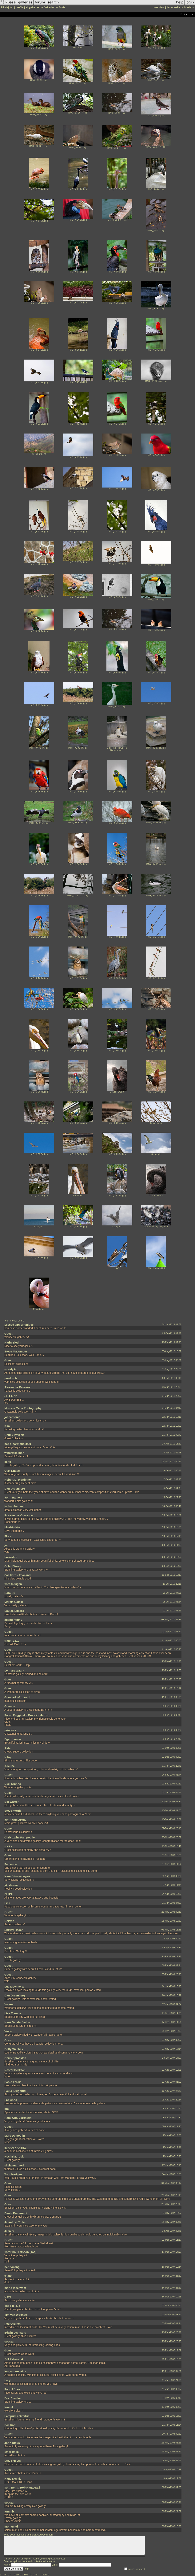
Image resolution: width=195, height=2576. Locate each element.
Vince (8, 2031)
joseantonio (12, 1417)
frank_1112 (11, 1640)
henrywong (12, 2267)
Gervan (9, 1920)
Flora (7, 1536)
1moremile (11, 2451)
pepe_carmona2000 (17, 1443)
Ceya (7, 2296)
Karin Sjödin (12, 1342)
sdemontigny (13, 1619)
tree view (158, 7)
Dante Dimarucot (15, 2213)
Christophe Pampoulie (19, 1837)
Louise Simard (14, 1610)
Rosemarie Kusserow (19, 1515)
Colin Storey (12, 1566)
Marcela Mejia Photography (22, 1408)
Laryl (7, 2380)
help (26, 2568)
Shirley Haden (13, 1929)
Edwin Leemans (15, 2332)
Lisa (7, 1903)
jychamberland (14, 1506)
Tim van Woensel (16, 2314)
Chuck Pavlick (14, 1434)
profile (19, 7)
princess (10, 1730)
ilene (7, 1461)
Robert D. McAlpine (17, 1479)
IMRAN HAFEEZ (15, 2147)
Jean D (9, 2231)
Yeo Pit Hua (12, 2305)
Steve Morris (13, 1810)
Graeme (9, 1706)
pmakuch (10, 1378)
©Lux (8, 2275)
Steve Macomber (15, 1351)
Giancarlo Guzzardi (17, 1697)
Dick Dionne (12, 1783)
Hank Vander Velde (17, 2022)
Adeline (9, 1766)
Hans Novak (12, 2478)
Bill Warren (11, 1801)
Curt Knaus (12, 1470)
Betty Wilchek (13, 2049)
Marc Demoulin (14, 2135)
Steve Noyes (12, 2460)
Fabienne (10, 1864)
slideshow (188, 7)
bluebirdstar (12, 1527)
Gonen (9, 1828)
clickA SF (10, 1396)
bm (6, 2108)
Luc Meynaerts (14, 1986)
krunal (8, 2407)
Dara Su (9, 1593)
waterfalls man (14, 1452)
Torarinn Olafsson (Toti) (20, 2252)
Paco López (12, 2389)
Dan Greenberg (14, 1488)
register (27, 2558)
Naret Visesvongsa (17, 1876)
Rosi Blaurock (14, 2156)
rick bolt (9, 2425)
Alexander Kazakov (17, 1387)
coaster (9, 2341)
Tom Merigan (13, 1584)
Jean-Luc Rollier (15, 2222)
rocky (8, 1846)
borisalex (10, 1557)
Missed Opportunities (19, 1324)
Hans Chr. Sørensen (18, 2117)
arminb (9, 2511)
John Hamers (13, 1497)
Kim (7, 1426)
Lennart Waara (14, 1670)
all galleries (32, 7)
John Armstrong (15, 1819)
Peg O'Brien (12, 2323)
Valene (9, 2004)
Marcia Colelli (13, 1601)
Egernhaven (12, 1739)
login (17, 2558)
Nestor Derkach (15, 2070)
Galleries (49, 7)
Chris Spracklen (15, 2058)
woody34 (10, 1369)
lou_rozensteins (15, 2371)
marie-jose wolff (15, 2287)
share (21, 1320)
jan (6, 1545)
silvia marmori (14, 2165)
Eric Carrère (12, 2398)
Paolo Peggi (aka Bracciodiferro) (26, 1715)
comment (10, 1320)
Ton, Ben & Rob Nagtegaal (22, 2487)
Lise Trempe (12, 2013)
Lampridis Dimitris (17, 2416)
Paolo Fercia (12, 2082)
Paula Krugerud (15, 2090)
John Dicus (12, 2442)
